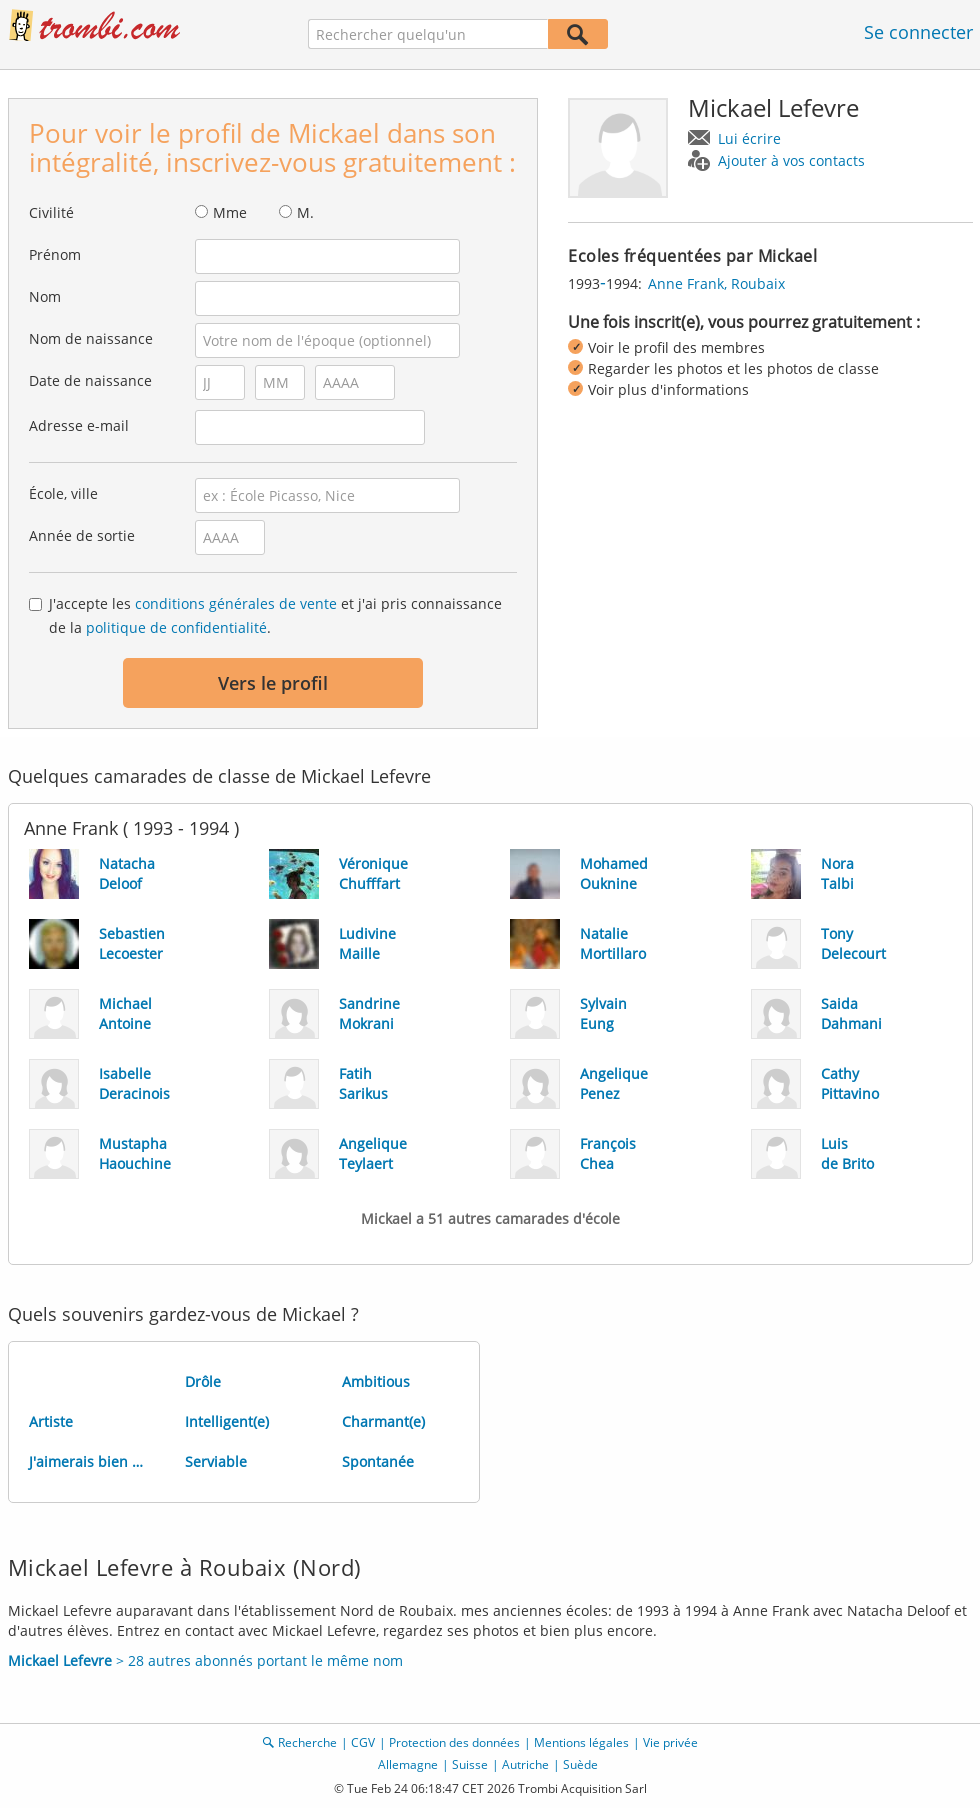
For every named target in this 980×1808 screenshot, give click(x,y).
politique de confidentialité (176, 627)
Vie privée (670, 1742)
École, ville (63, 493)
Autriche (525, 1764)
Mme (230, 212)
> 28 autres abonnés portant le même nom (205, 1660)
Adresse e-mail (79, 425)
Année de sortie (82, 535)
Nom (45, 296)
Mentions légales (581, 1742)
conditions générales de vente (236, 603)
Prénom (55, 254)
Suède (580, 1764)
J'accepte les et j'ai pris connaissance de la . (275, 615)
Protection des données (454, 1742)
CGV (363, 1742)
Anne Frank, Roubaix (716, 283)
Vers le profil (273, 683)
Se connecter (918, 32)
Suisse (470, 1764)
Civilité (51, 212)
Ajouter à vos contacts (791, 160)
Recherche (307, 1742)
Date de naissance (90, 380)
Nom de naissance (91, 338)
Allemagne (408, 1764)
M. (305, 212)
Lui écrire (749, 138)
